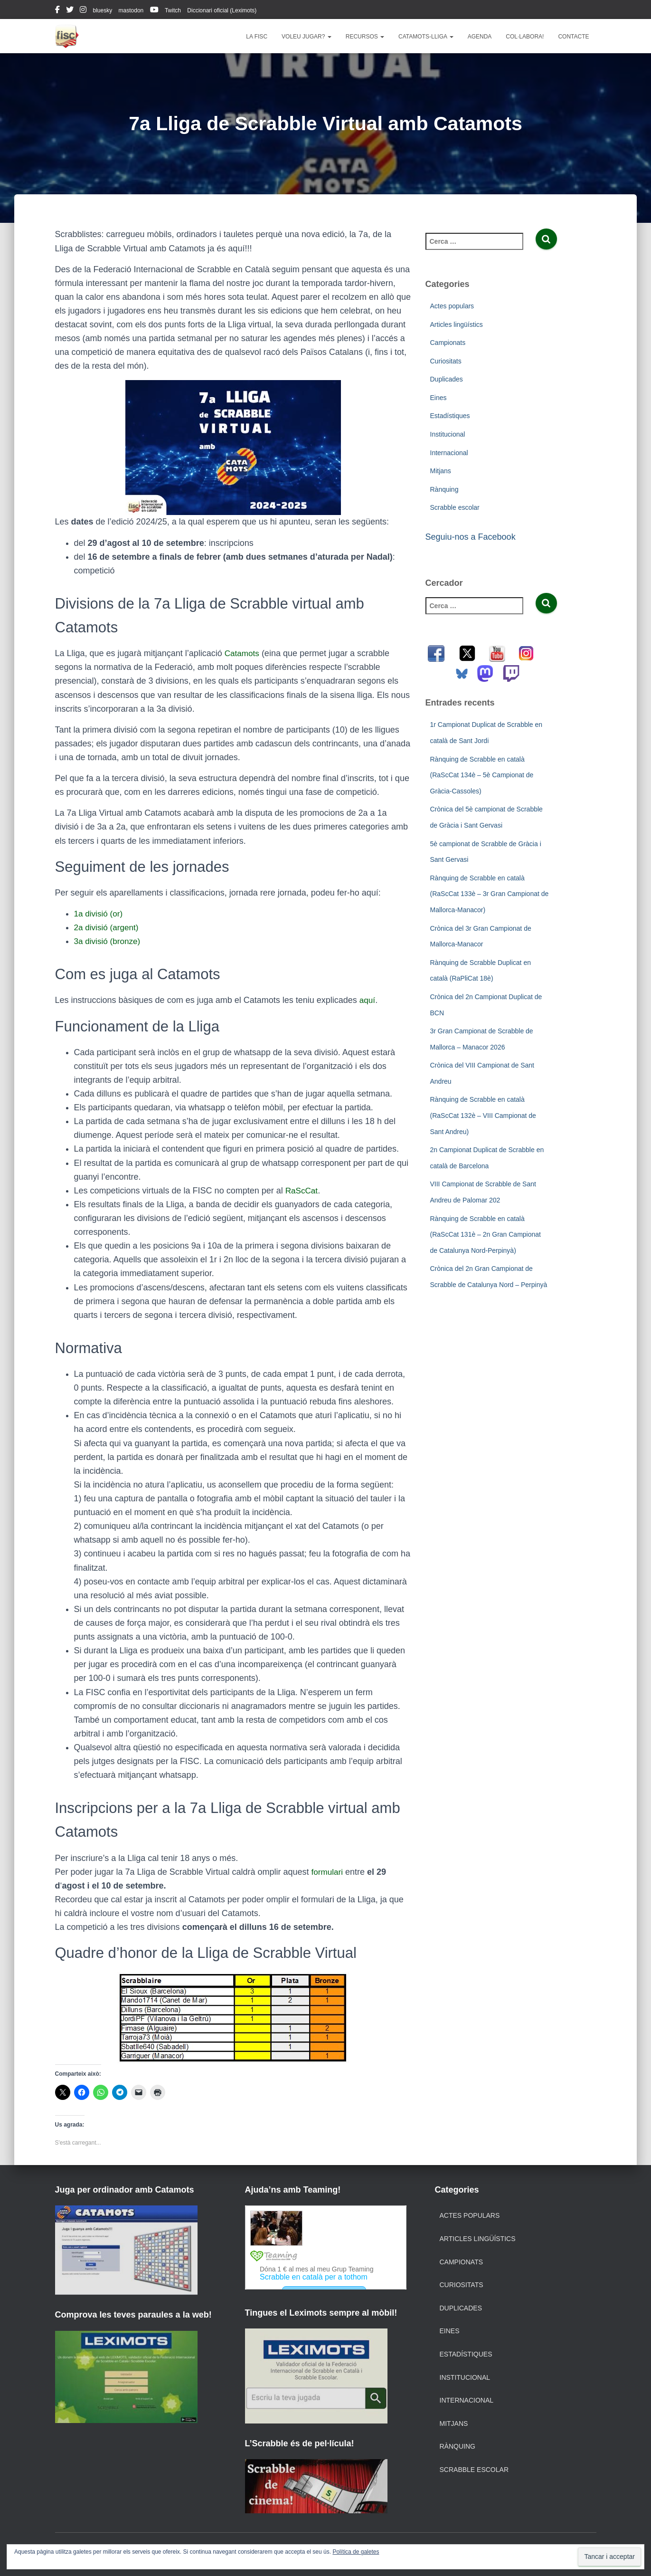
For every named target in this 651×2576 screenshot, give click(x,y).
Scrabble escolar (455, 507)
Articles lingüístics (456, 324)
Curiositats (446, 361)
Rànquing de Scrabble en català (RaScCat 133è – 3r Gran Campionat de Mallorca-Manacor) (489, 894)
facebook (57, 11)
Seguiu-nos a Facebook (470, 537)
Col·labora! (525, 36)
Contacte (573, 36)
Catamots (243, 653)
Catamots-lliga (425, 36)
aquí (367, 1000)
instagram (83, 11)
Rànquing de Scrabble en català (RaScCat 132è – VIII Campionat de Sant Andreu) (483, 1115)
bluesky (103, 10)
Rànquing (444, 489)
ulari (336, 1872)
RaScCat (302, 1190)
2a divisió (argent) (108, 927)
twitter (70, 11)
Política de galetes (355, 2551)
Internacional (449, 453)
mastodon (131, 10)
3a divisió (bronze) (109, 941)
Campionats (448, 342)
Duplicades (446, 379)
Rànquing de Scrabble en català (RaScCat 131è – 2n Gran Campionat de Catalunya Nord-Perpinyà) (485, 1234)
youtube (154, 11)
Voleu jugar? (306, 36)
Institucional (447, 434)
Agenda (480, 36)
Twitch (173, 10)
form (319, 1872)
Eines (438, 397)
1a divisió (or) (99, 913)
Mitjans (440, 471)
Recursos (365, 36)
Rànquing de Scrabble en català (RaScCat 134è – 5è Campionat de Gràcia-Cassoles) (482, 775)
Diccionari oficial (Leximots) (221, 10)
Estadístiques (450, 416)
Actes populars (452, 306)
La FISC (256, 36)
